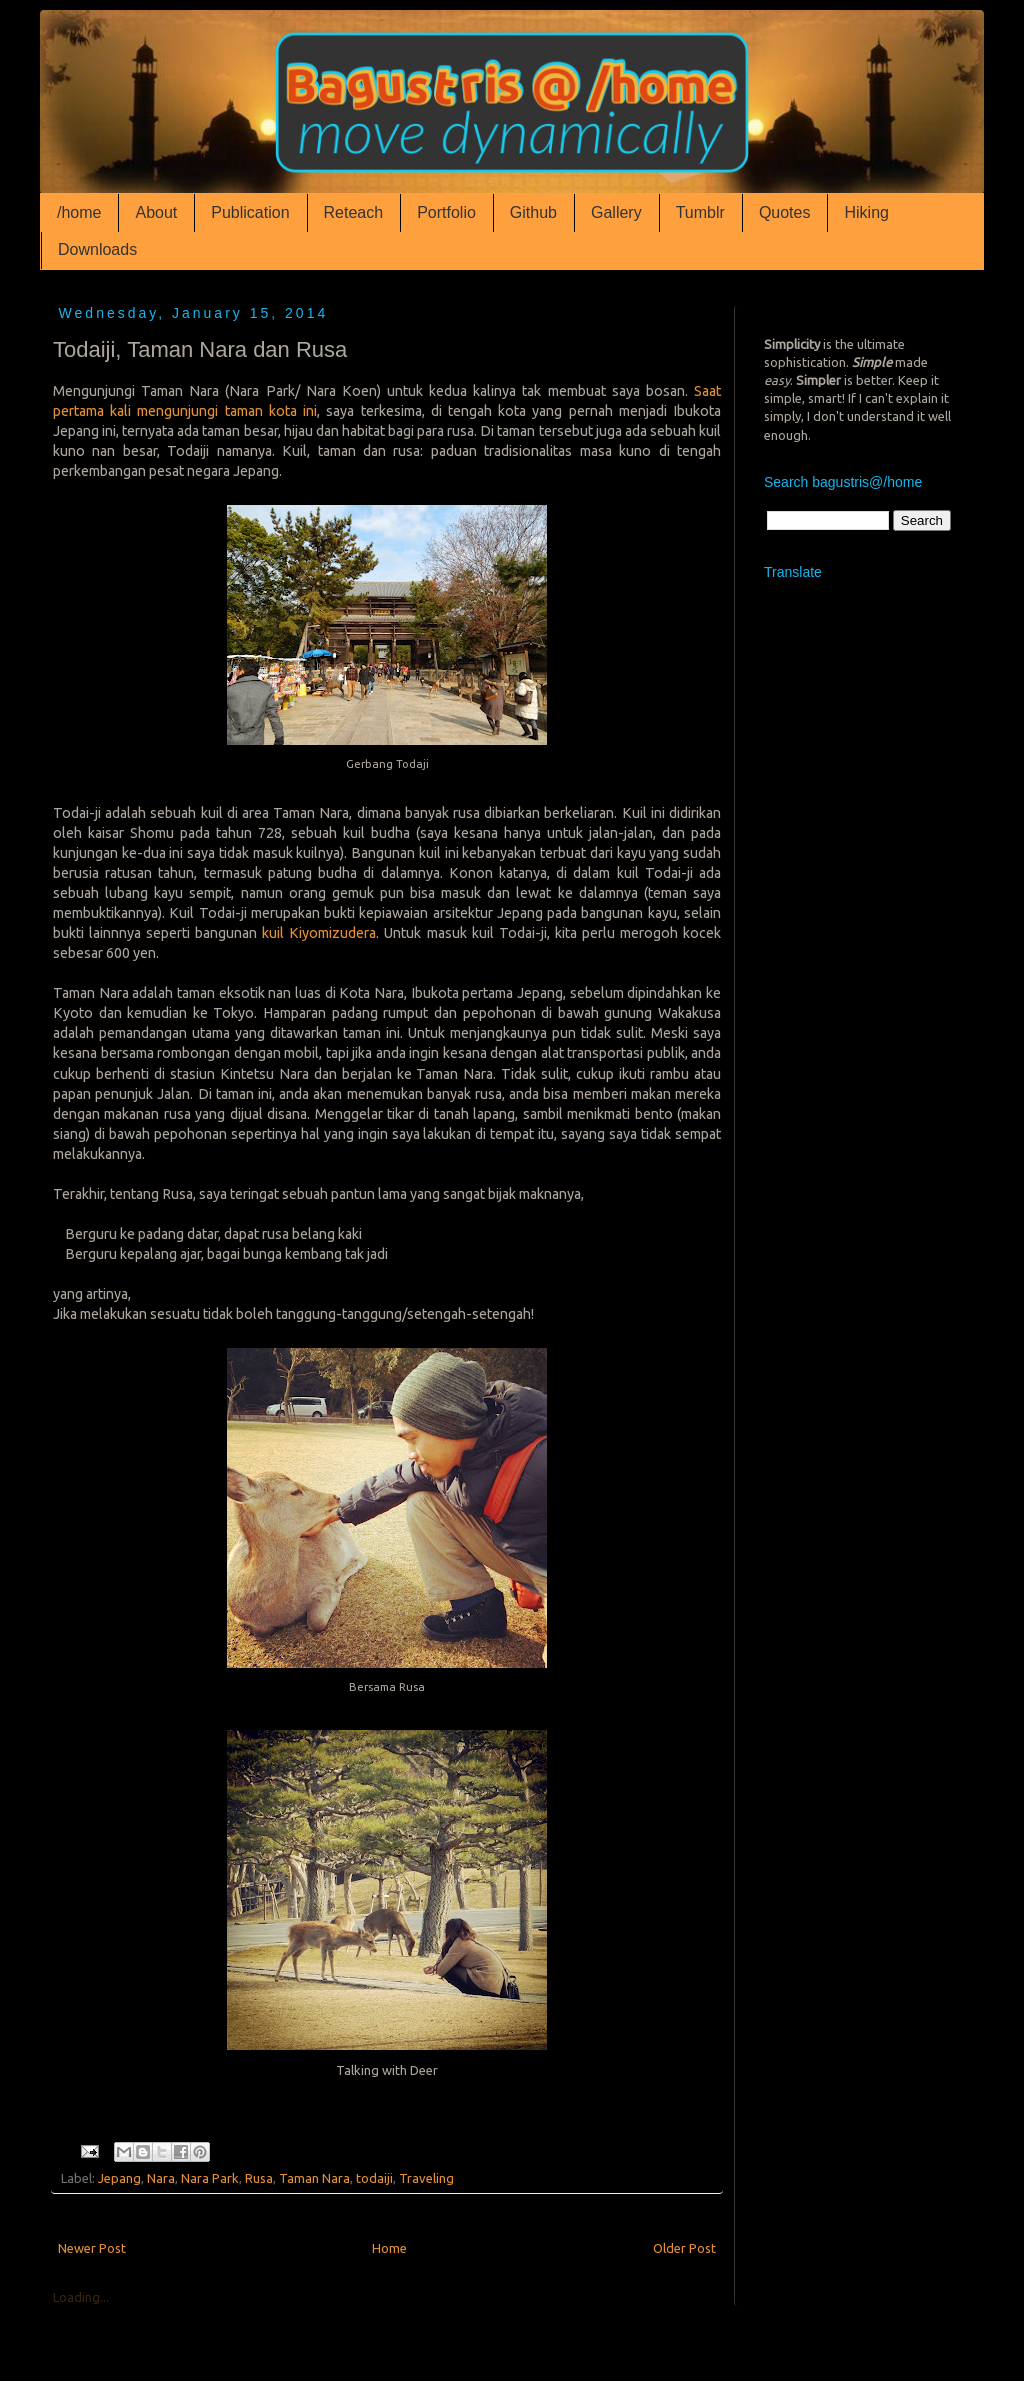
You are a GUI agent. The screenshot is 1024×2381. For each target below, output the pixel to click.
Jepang (119, 2178)
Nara (161, 2178)
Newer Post (92, 2248)
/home (79, 212)
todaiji (374, 2178)
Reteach (354, 212)
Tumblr (700, 212)
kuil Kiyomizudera (319, 933)
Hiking (866, 212)
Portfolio (446, 212)
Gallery (616, 212)
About (156, 212)
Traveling (426, 2178)
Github (533, 212)
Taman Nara (314, 2178)
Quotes (785, 212)
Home (389, 2248)
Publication (250, 212)
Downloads (97, 249)
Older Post (684, 2248)
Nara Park (210, 2178)
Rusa (259, 2178)
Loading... (81, 2297)
